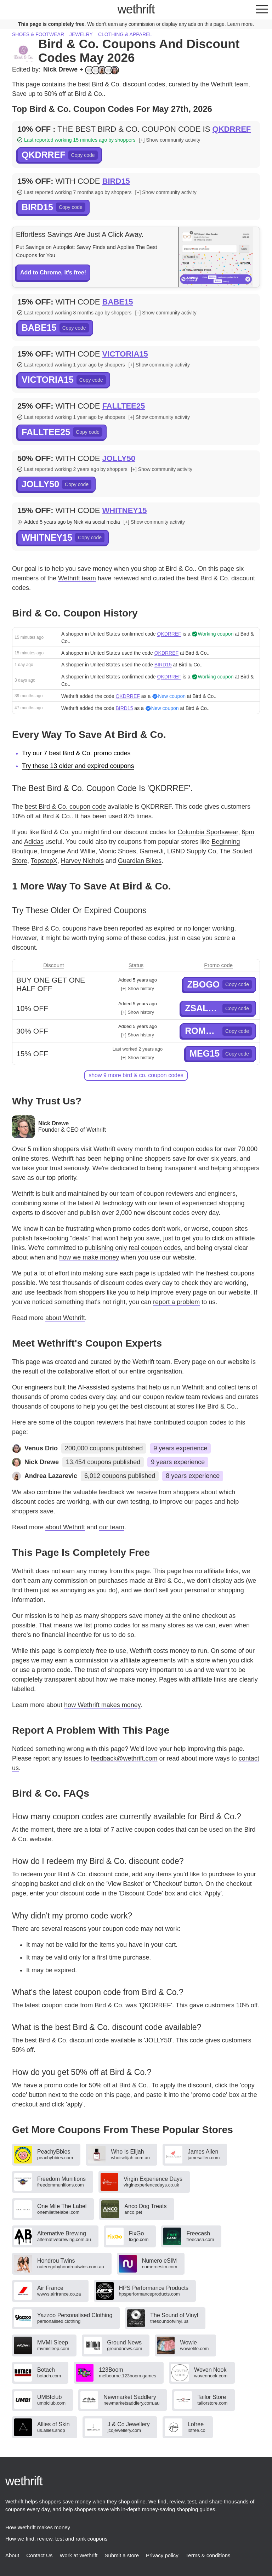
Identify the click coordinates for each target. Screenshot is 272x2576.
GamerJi (152, 851)
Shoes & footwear (38, 34)
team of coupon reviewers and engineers (178, 1193)
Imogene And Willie (68, 851)
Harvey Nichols (82, 860)
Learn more (240, 24)
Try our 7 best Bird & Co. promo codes (76, 753)
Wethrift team (77, 578)
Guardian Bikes (140, 860)
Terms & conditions (208, 2555)
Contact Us (39, 2555)
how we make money (89, 1257)
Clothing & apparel (125, 34)
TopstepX (44, 860)
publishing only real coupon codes (133, 1247)
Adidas (34, 841)
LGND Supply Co (191, 851)
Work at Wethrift (78, 2555)
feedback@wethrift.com (124, 1758)
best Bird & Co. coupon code (65, 806)
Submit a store (121, 2555)
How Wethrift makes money (37, 2527)
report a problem (176, 1302)
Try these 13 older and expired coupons (78, 765)
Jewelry (81, 34)
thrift (136, 9)
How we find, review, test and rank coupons (56, 2539)
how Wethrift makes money (102, 1704)
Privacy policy (162, 2555)
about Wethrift (65, 1317)
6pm (248, 832)
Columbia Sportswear (207, 832)
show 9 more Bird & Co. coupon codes (136, 1075)
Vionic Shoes (117, 851)
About (12, 2555)
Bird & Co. (106, 84)
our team (111, 1527)
